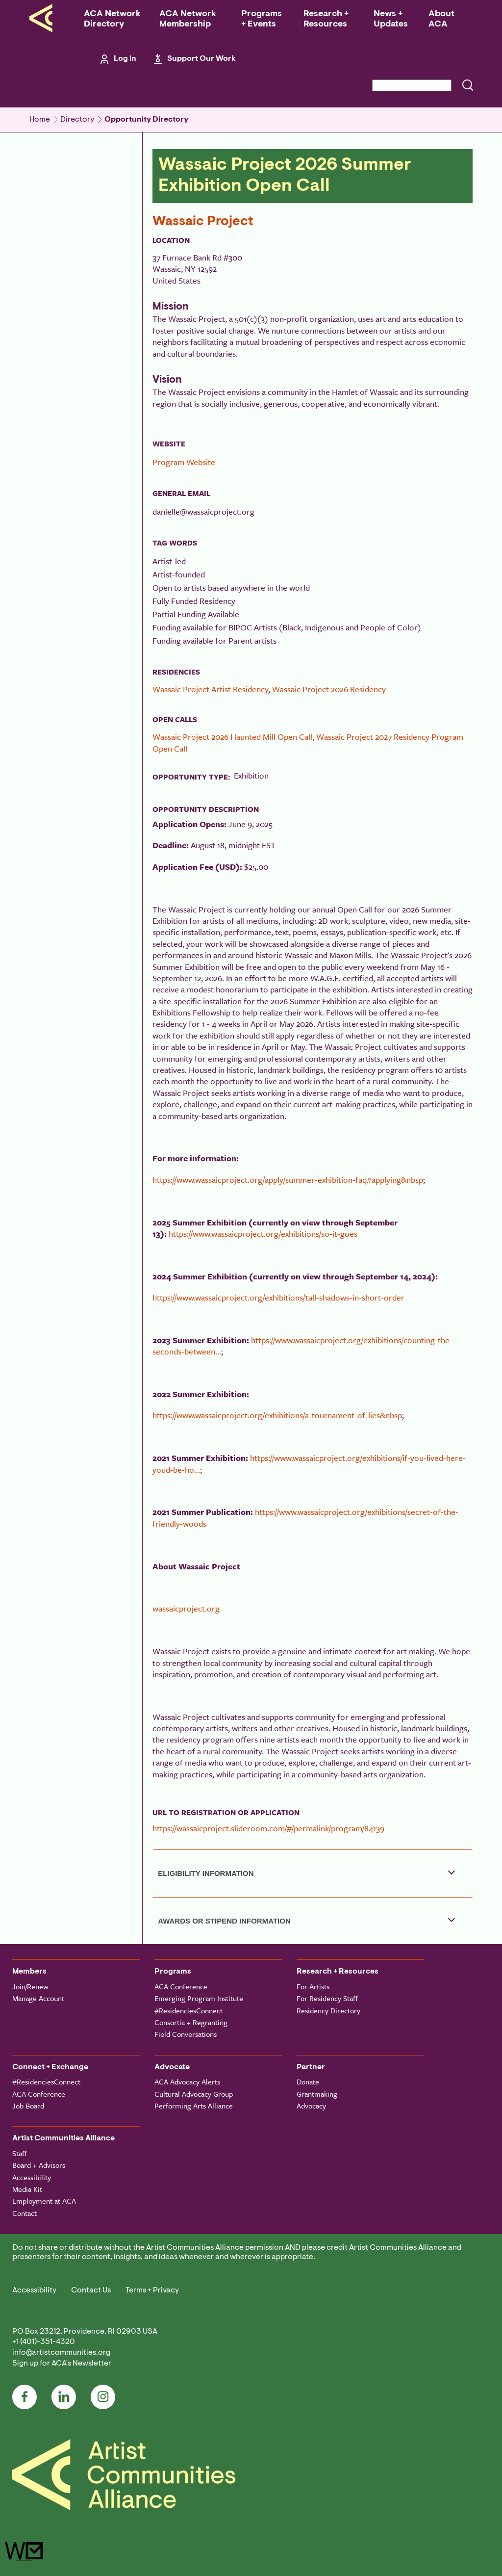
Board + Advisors (38, 2165)
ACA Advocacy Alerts (187, 2081)
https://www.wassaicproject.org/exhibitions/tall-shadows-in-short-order (278, 1297)
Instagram (103, 2397)
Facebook (24, 2397)
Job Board (28, 2105)
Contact (24, 2213)
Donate (308, 2081)
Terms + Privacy (152, 2290)
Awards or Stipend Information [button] (224, 1921)
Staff (19, 2153)
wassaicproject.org (186, 1608)
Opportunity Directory (146, 120)
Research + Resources (326, 19)
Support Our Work (201, 59)
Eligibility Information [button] (205, 1873)
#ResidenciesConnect (188, 2010)
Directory (77, 120)
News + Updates (391, 19)
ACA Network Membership (187, 19)
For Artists (313, 1986)
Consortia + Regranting (190, 2022)
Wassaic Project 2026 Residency (329, 689)
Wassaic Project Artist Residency (210, 689)
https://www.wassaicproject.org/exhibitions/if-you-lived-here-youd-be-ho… (309, 1463)
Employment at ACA (44, 2200)
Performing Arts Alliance (193, 2105)
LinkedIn (63, 2397)
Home (39, 120)
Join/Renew (30, 1986)
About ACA (441, 19)
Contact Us (91, 2290)
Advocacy (311, 2105)
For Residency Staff (327, 1998)
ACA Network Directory (112, 19)
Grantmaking (317, 2093)
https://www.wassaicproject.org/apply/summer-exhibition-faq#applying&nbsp (287, 1179)
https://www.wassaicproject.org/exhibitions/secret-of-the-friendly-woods (305, 1517)
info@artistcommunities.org (61, 2353)
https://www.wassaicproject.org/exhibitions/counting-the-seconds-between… (302, 1345)
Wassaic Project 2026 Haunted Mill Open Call (232, 736)
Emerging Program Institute (198, 1998)
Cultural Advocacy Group (193, 2093)
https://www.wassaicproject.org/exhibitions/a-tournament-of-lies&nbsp (277, 1415)
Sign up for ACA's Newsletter (61, 2364)
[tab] (312, 1873)
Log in (125, 59)
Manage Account (38, 1998)
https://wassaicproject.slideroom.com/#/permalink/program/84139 (268, 1828)
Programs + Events (261, 19)
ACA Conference (180, 1986)
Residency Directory (328, 2010)
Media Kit (27, 2189)
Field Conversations (185, 2034)
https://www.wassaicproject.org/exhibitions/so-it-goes (263, 1233)
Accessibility (31, 2177)
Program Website (183, 462)
